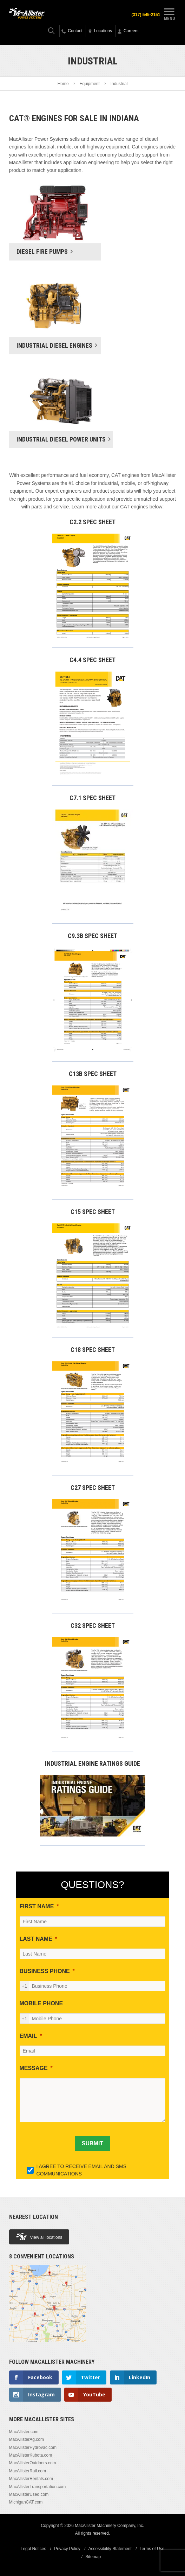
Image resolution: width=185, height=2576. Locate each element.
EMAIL (28, 2036)
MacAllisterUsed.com (29, 2494)
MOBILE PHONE (41, 2003)
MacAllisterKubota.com (30, 2455)
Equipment (89, 83)
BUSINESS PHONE (45, 1971)
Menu (169, 13)
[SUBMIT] (92, 2143)
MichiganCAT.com (26, 2502)
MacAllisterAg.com (26, 2439)
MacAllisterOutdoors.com (32, 2462)
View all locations (39, 2236)
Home (63, 83)
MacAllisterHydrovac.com (33, 2447)
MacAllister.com (24, 2431)
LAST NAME (36, 1939)
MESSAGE (34, 2068)
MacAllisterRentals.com (31, 2478)
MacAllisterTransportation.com (37, 2486)
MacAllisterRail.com (27, 2471)
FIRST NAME (37, 1906)
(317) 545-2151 (145, 14)
